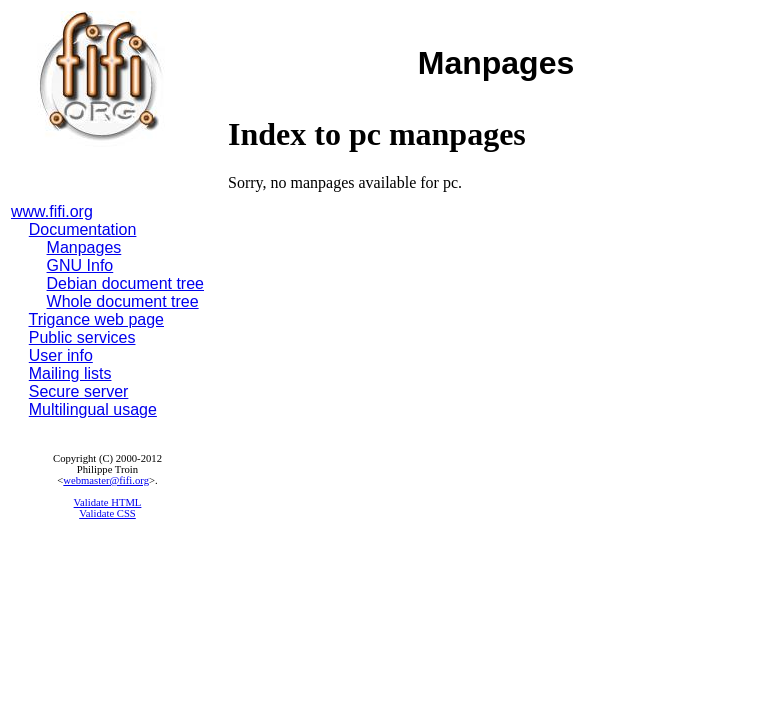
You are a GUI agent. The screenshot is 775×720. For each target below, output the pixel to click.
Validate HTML (108, 502)
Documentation (83, 229)
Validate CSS (107, 513)
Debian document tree (125, 283)
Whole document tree (123, 301)
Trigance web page (97, 319)
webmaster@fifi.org (106, 480)
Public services (82, 337)
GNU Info (80, 265)
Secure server (79, 391)
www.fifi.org (52, 211)
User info (61, 355)
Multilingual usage (93, 409)
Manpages (84, 247)
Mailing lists (70, 373)
